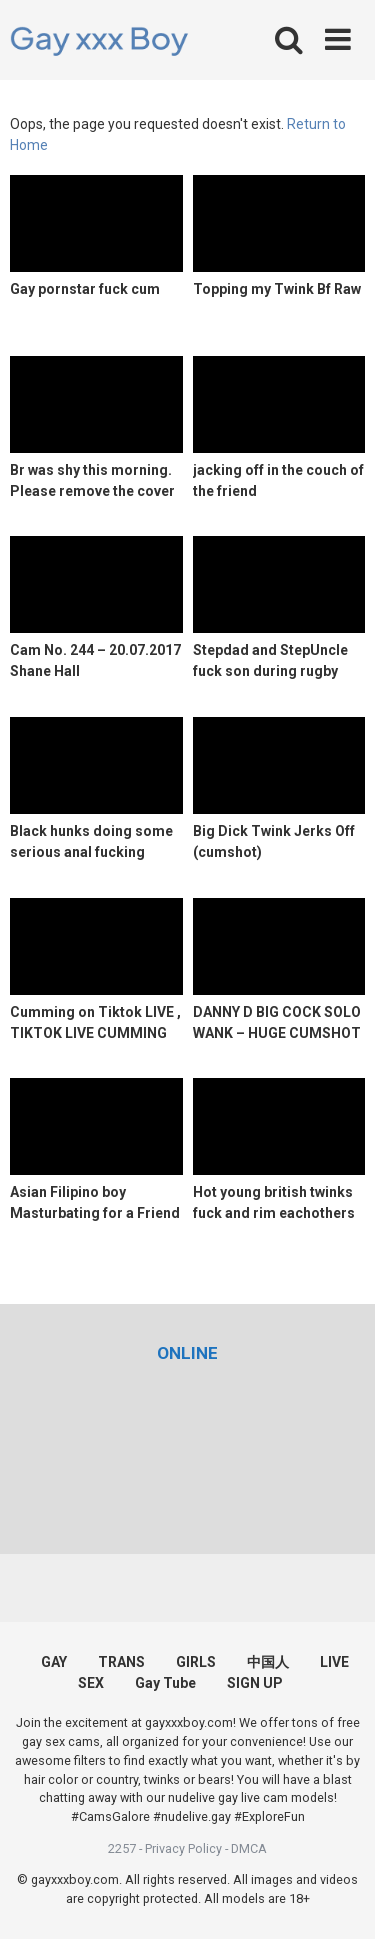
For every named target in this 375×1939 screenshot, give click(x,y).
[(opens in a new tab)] (187, 1353)
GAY (54, 1662)
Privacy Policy (183, 1848)
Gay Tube (165, 1683)
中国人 (268, 1662)
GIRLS (196, 1662)
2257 (122, 1848)
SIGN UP (255, 1683)
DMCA (249, 1848)
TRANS (121, 1662)
